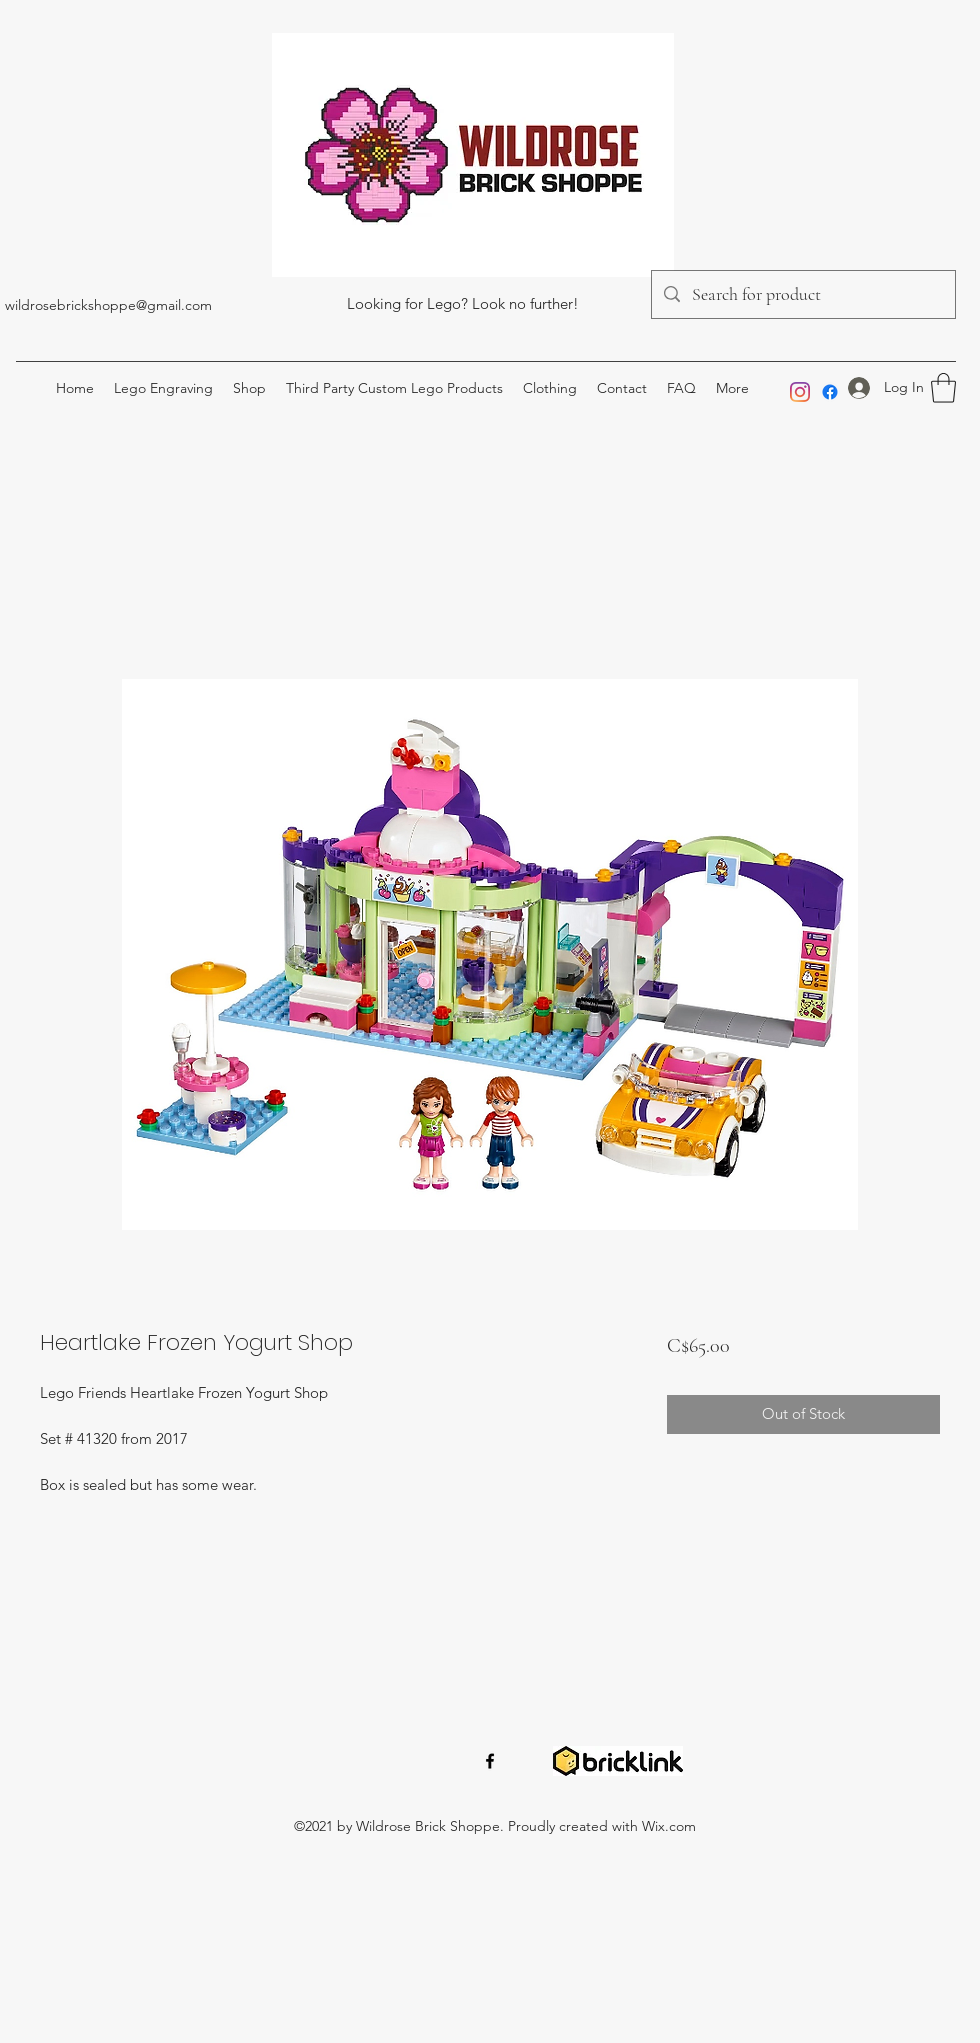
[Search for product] (802, 295)
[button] (943, 388)
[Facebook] (830, 392)
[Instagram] (800, 392)
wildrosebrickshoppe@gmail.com (108, 305)
